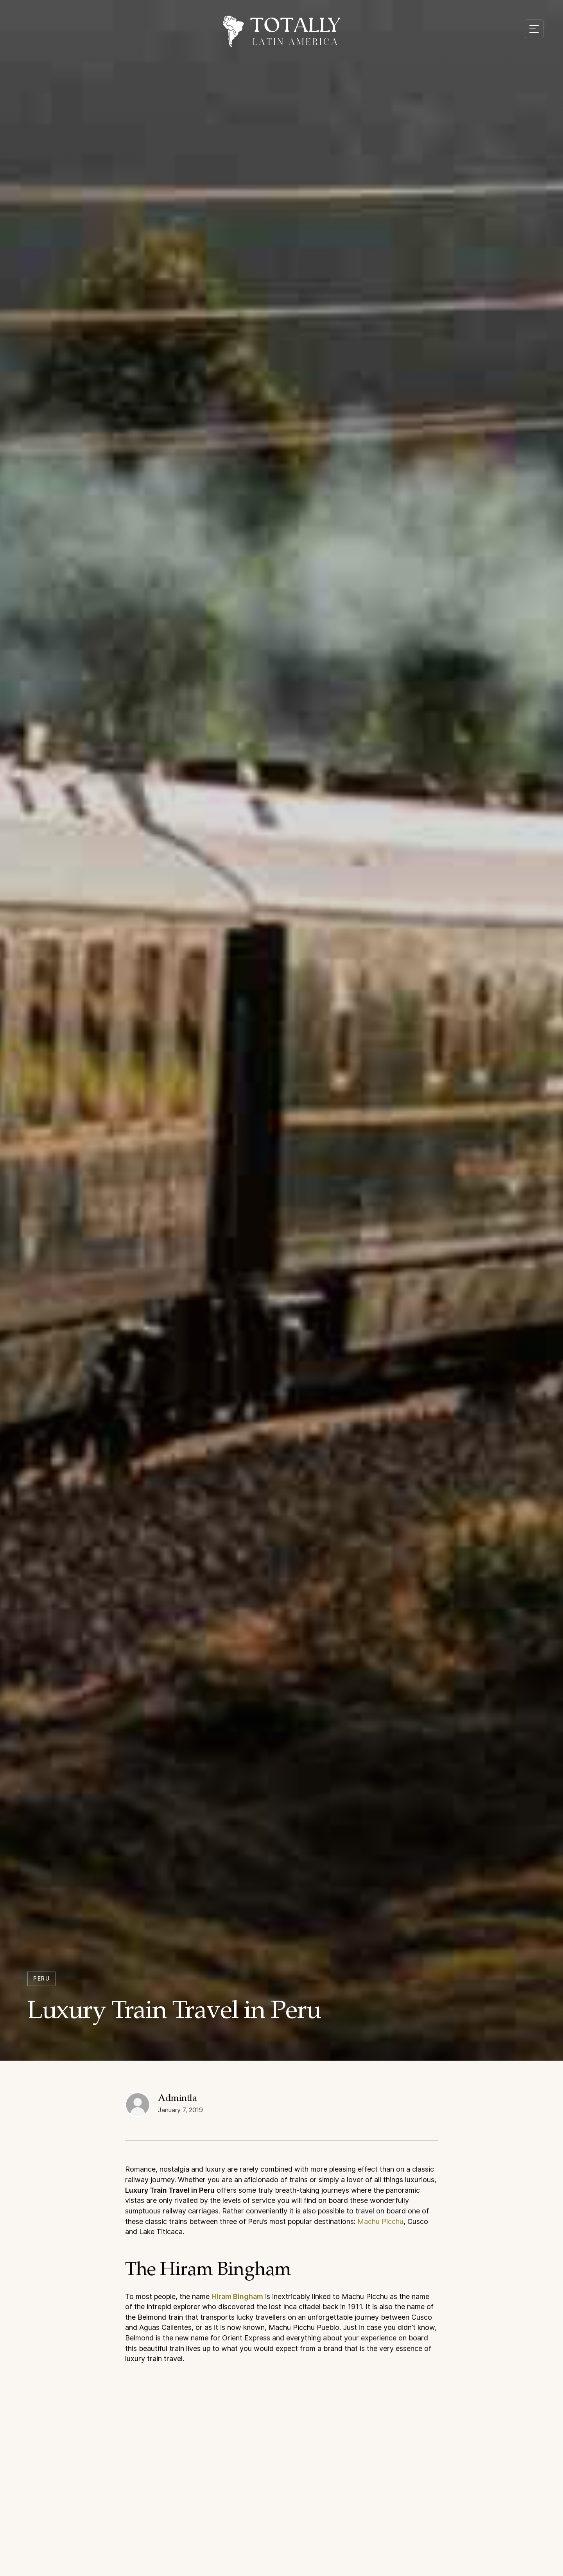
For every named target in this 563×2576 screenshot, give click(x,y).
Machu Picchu (380, 2227)
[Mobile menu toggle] (534, 29)
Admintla (177, 2105)
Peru (41, 1978)
